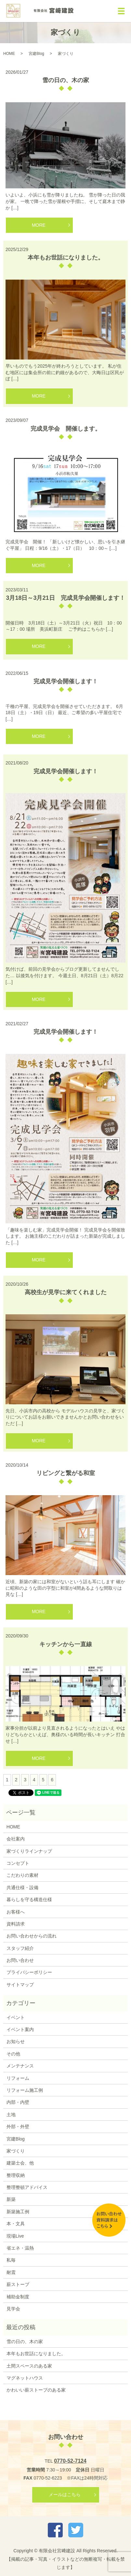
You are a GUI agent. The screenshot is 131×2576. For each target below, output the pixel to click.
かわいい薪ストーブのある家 (36, 2390)
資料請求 (16, 1923)
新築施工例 (18, 2211)
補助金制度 (18, 2296)
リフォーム (18, 2078)
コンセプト (18, 1863)
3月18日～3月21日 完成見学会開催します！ (65, 598)
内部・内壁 (18, 2102)
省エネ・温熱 (20, 2248)
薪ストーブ (18, 2284)
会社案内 (16, 1838)
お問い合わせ (20, 1960)
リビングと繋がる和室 (65, 1473)
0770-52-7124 (70, 2461)
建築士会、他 (20, 2163)
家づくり (16, 2150)
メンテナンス (20, 2065)
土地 (11, 2114)
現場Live (15, 2236)
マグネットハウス (25, 2377)
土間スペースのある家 (29, 2365)
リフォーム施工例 (25, 2090)
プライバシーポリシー (29, 1972)
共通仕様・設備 (22, 1887)
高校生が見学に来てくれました (66, 1292)
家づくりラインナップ (29, 1851)
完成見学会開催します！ (65, 681)
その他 (13, 2053)
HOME (9, 53)
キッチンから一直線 (65, 1644)
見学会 (13, 2308)
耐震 (11, 2272)
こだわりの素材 (22, 1875)
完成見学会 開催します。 (66, 428)
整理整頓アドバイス (27, 2187)
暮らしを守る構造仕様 (29, 1899)
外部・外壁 (18, 2126)
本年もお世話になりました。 (66, 257)
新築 (11, 2199)
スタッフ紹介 (20, 1948)
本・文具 (16, 2223)
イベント (16, 2017)
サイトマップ (20, 1984)
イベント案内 (20, 2029)
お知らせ (16, 2041)
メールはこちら (65, 2494)
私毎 (11, 2260)
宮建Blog (36, 53)
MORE (39, 225)
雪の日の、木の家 (65, 80)
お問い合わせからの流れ (32, 1935)
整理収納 (16, 2175)
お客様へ (16, 1911)
